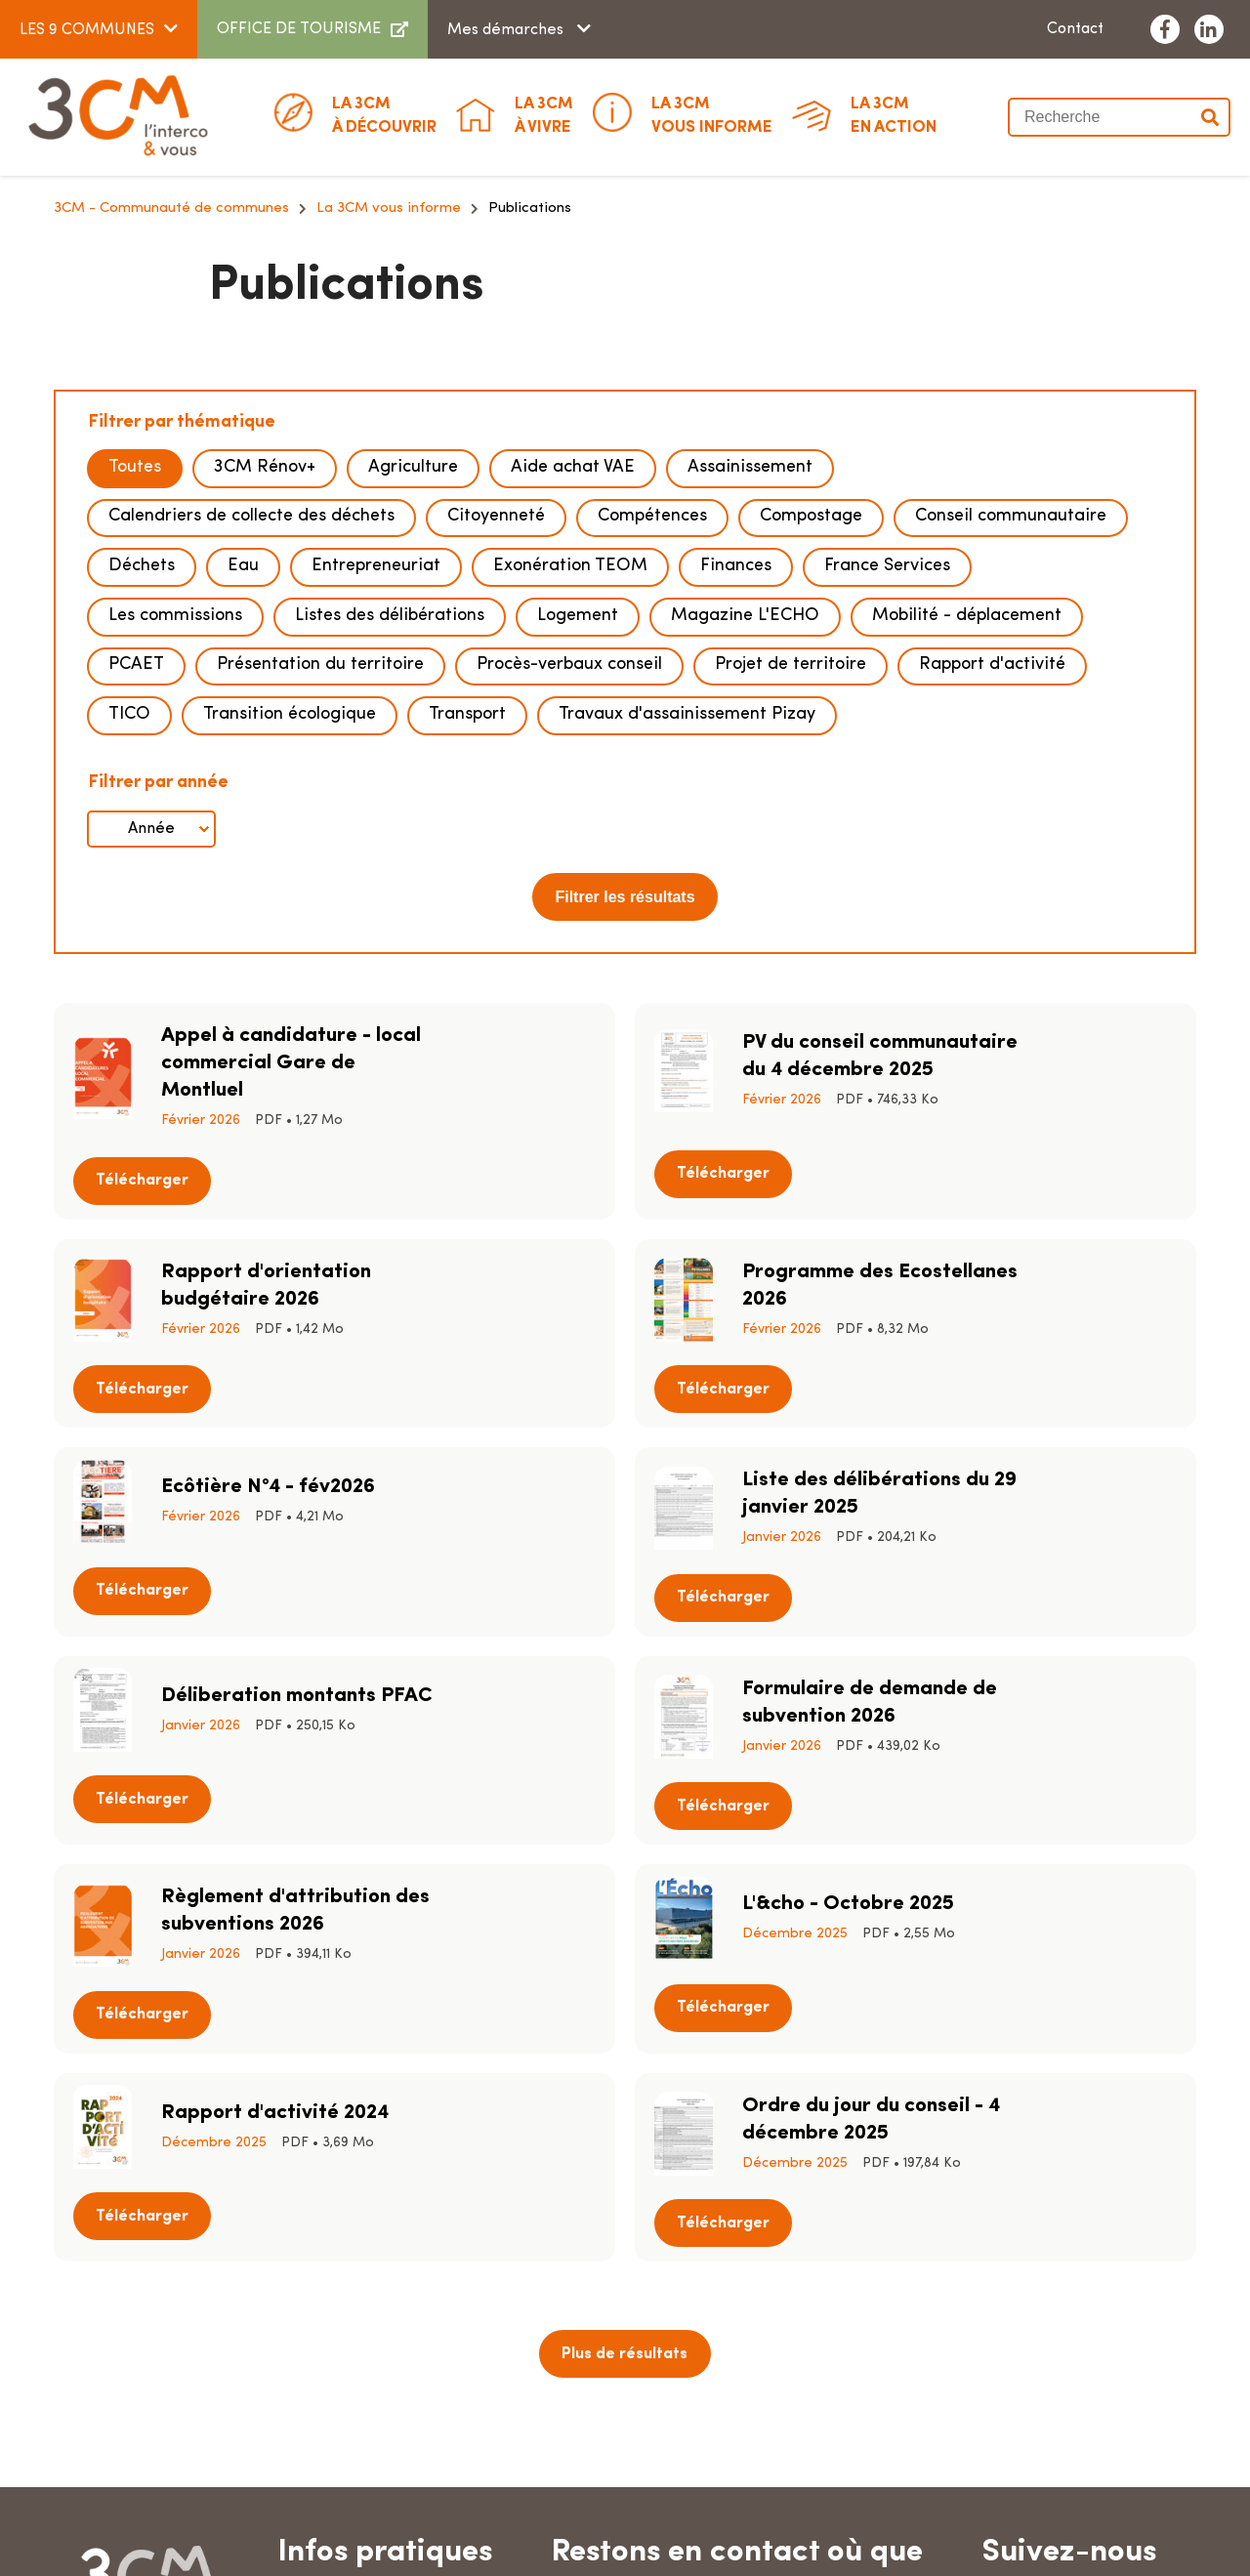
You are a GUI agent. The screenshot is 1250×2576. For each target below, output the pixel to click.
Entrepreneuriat (376, 564)
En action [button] (894, 114)
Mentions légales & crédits (614, 2543)
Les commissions (175, 611)
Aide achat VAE (573, 467)
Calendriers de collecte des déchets (251, 515)
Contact (1075, 29)
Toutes (134, 467)
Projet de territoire (790, 660)
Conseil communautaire (1010, 515)
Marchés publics (319, 2543)
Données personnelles (819, 2543)
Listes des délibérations (389, 611)
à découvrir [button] (384, 114)
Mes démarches (507, 30)
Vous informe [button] (711, 114)
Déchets (141, 564)
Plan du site (448, 2543)
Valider (1210, 117)
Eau (243, 564)
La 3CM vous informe (388, 208)
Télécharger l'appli (672, 2345)
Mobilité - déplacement (967, 611)
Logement (577, 611)
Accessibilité (975, 2543)
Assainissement (750, 467)
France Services (887, 564)
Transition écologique (289, 708)
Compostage (811, 515)
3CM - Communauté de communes (171, 208)
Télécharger (527, 1070)
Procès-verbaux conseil (569, 660)
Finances (735, 564)
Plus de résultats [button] (625, 2000)
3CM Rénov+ (264, 467)
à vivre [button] (544, 114)
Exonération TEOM (570, 564)
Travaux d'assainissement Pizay (687, 708)
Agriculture (413, 467)
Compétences (652, 515)
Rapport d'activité (992, 660)
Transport (467, 708)
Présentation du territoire (320, 660)
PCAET (136, 660)
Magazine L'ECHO (745, 611)
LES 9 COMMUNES (87, 30)
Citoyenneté (496, 515)
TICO (129, 708)
